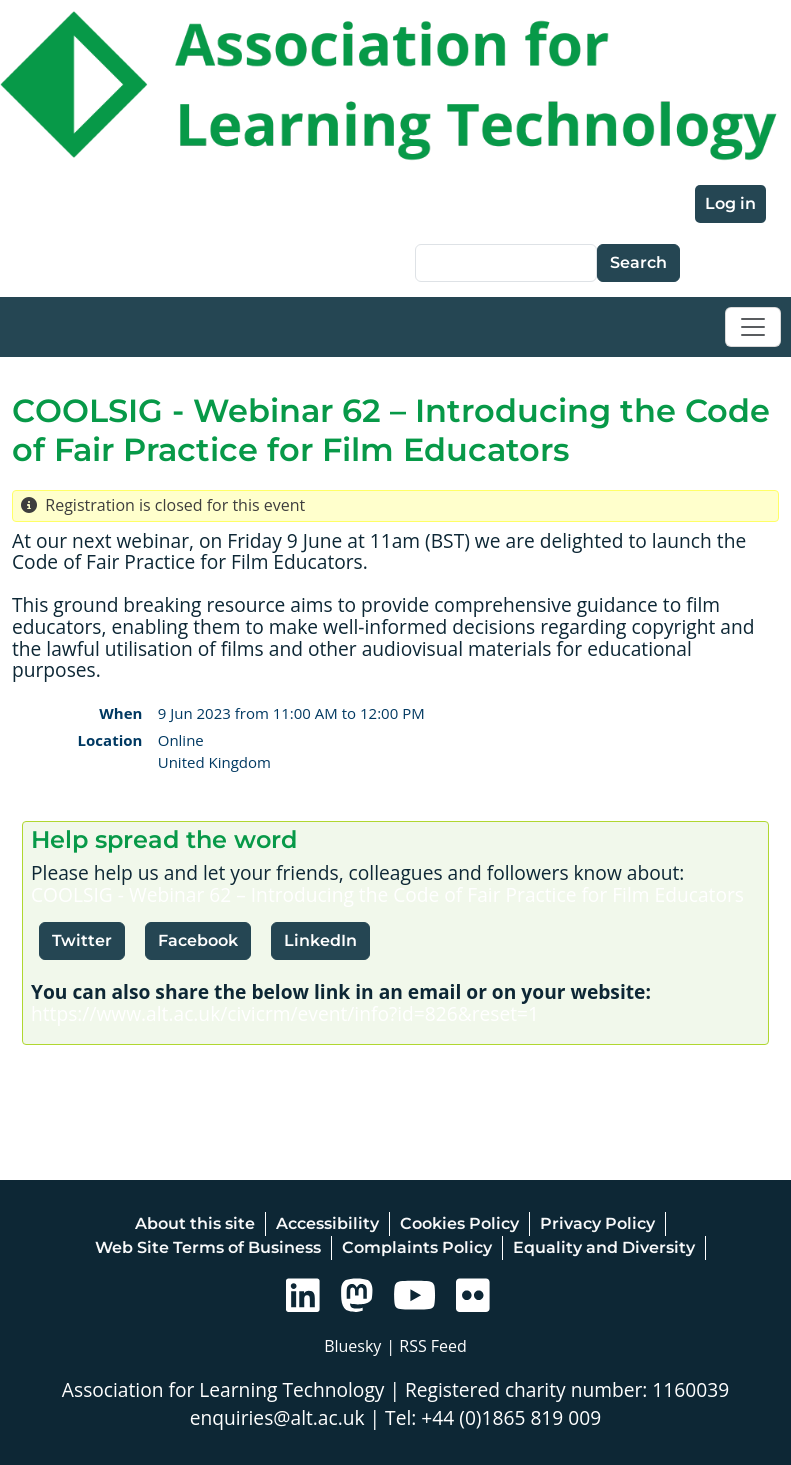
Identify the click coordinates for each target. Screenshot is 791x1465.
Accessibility (327, 1223)
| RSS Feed (426, 1346)
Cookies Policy (459, 1223)
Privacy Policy (597, 1223)
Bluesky (352, 1346)
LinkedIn (320, 940)
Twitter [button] (82, 940)
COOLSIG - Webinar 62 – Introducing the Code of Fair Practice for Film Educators (387, 894)
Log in (730, 203)
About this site (195, 1223)
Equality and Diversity (604, 1247)
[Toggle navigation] (753, 327)
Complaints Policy (417, 1247)
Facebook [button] (198, 940)
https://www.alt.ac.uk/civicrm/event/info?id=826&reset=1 (285, 1013)
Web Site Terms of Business (208, 1247)
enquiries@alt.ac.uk (277, 1417)
